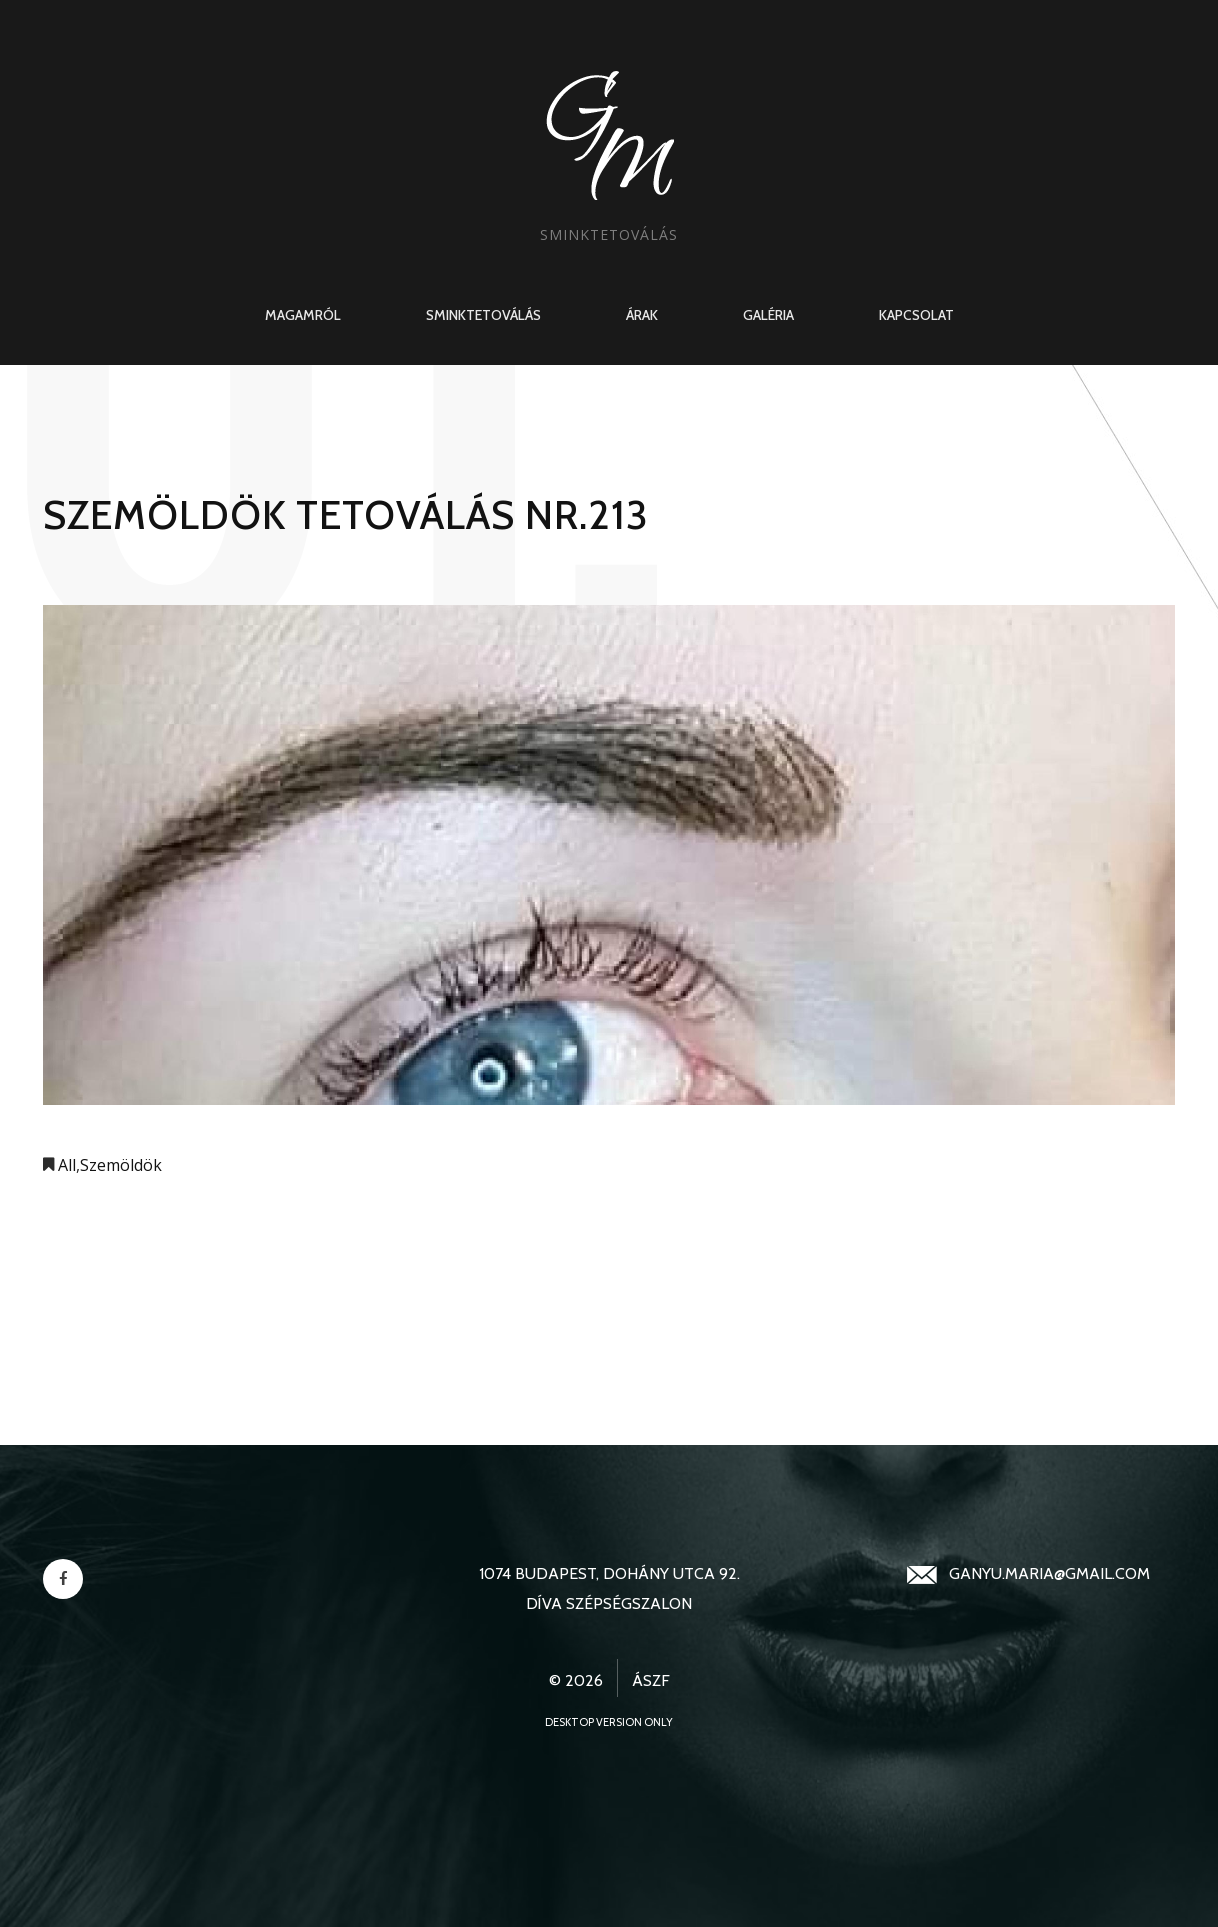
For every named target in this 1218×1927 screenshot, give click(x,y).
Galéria (768, 315)
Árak (642, 315)
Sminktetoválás (483, 315)
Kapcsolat (916, 315)
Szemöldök (121, 1165)
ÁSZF (651, 1680)
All (67, 1165)
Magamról (303, 315)
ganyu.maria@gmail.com (1049, 1573)
